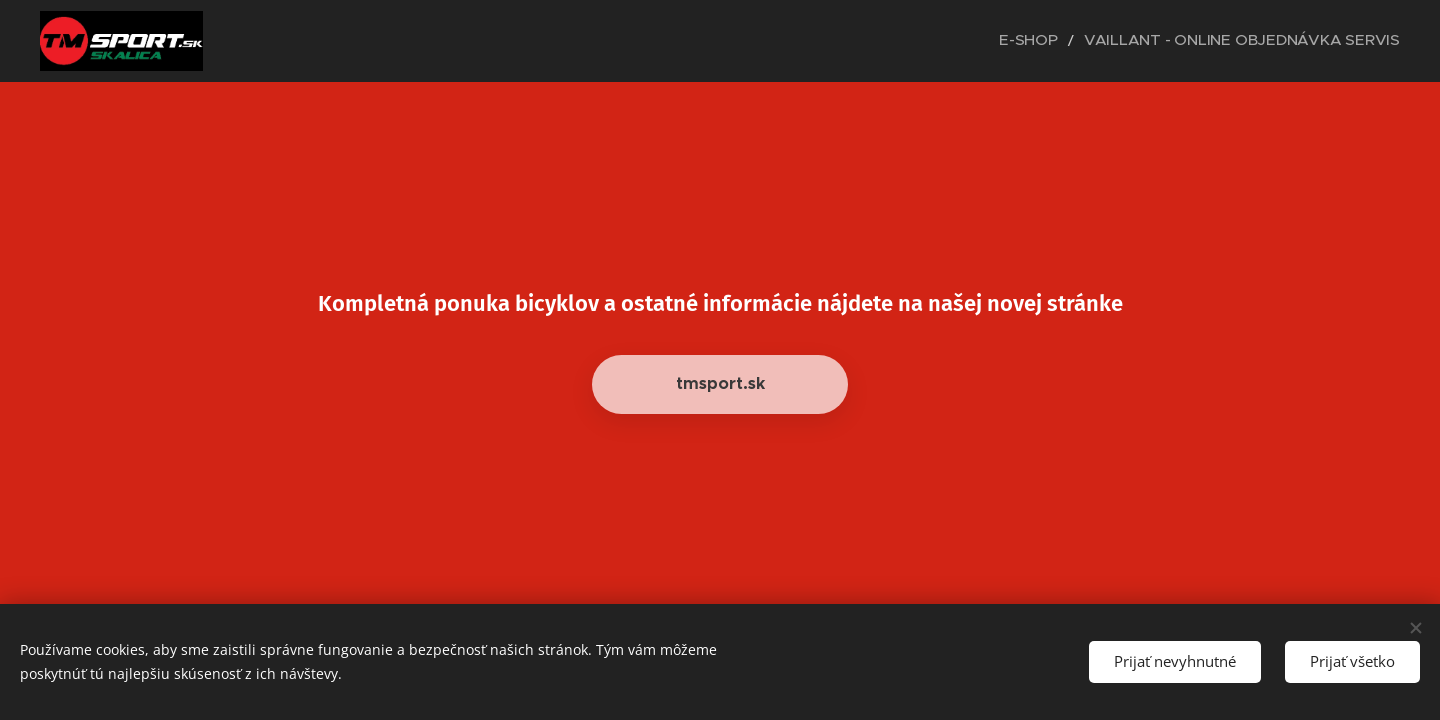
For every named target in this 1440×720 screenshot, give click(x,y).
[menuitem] (1081, 41)
